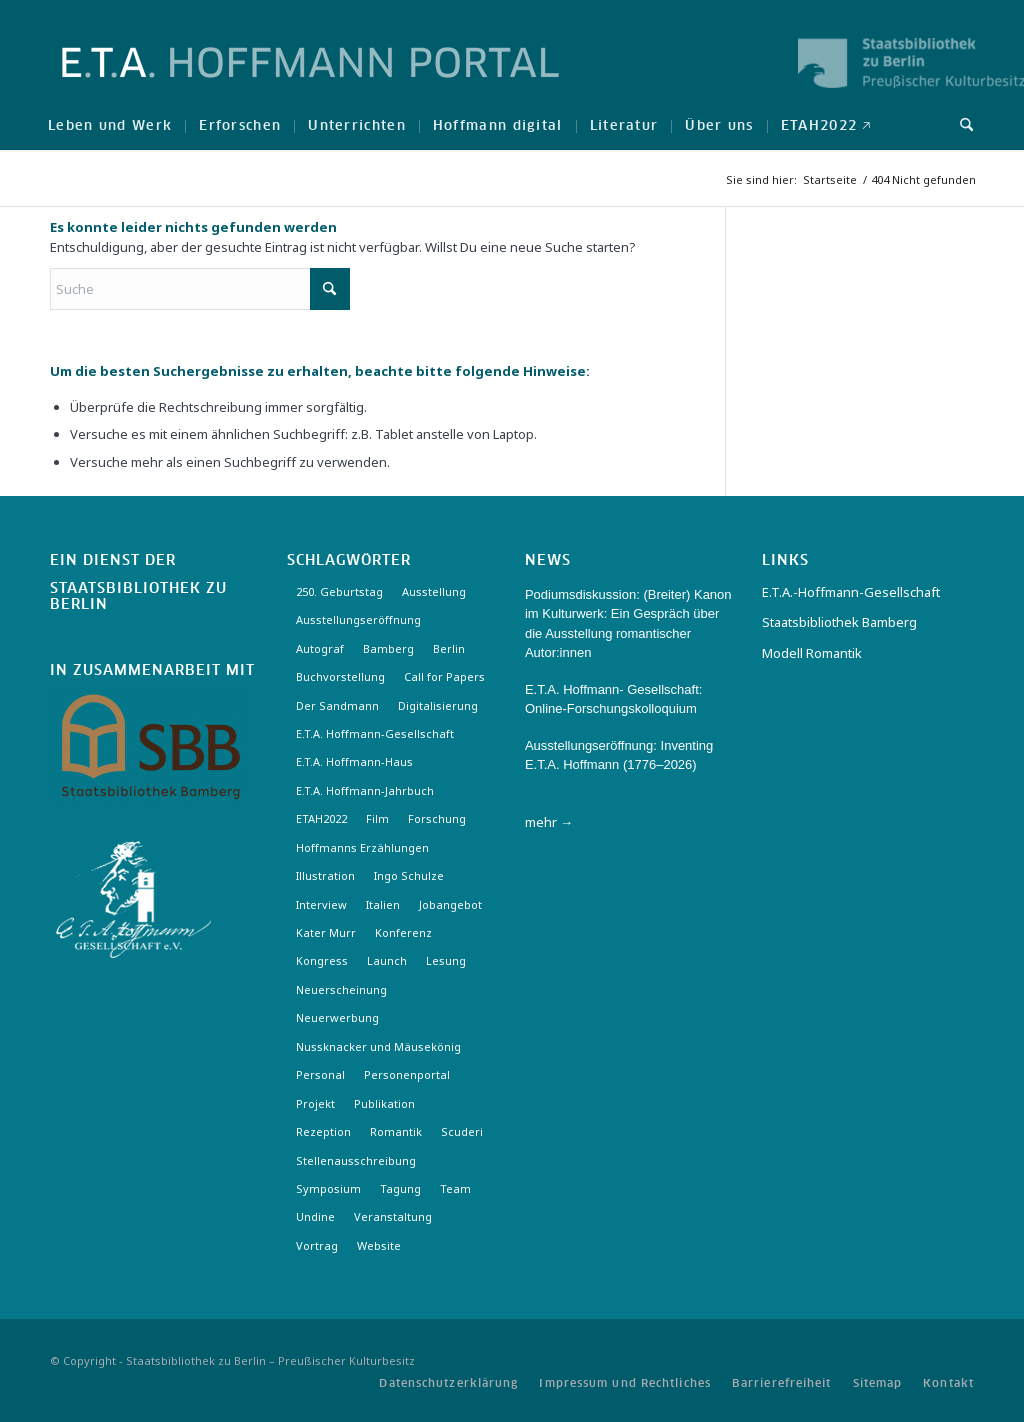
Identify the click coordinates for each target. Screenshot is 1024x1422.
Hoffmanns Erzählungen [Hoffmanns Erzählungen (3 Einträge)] (362, 847)
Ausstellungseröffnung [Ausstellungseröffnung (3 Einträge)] (358, 619)
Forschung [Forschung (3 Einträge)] (437, 818)
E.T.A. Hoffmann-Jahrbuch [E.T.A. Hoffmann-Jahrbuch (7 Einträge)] (365, 790)
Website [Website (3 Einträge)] (379, 1245)
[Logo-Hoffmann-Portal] (310, 80)
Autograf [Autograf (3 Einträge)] (320, 648)
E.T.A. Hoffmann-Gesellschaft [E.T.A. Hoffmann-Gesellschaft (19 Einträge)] (375, 733)
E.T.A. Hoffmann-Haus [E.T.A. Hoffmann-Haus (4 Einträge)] (354, 761)
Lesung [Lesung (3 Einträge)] (446, 960)
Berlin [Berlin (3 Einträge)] (449, 648)
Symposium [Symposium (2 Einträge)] (328, 1188)
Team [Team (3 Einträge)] (455, 1188)
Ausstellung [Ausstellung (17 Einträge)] (434, 591)
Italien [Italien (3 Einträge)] (383, 904)
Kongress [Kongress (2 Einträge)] (322, 960)
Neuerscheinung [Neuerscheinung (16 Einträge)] (341, 989)
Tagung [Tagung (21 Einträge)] (400, 1188)
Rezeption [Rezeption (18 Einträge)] (323, 1131)
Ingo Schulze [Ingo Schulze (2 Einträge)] (409, 875)
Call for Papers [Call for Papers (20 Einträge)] (444, 676)
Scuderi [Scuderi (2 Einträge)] (462, 1131)
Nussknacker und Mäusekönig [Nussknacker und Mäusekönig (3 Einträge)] (378, 1046)
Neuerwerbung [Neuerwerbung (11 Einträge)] (337, 1017)
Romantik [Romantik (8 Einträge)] (396, 1131)
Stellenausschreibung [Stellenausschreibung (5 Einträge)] (356, 1160)
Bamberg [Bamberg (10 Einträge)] (388, 648)
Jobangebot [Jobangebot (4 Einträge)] (450, 904)
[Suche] (960, 125)
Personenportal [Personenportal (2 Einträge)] (407, 1074)
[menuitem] (110, 125)
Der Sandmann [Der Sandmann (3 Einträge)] (337, 705)
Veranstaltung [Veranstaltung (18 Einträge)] (393, 1216)
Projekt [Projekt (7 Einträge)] (315, 1103)
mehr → (549, 822)
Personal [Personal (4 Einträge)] (320, 1074)
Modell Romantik (812, 653)
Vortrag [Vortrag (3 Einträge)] (317, 1245)
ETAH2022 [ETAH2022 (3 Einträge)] (321, 818)
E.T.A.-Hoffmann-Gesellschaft (851, 592)
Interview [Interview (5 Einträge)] (321, 904)
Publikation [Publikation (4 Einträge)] (384, 1103)
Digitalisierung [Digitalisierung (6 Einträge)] (438, 705)
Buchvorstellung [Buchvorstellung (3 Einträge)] (340, 676)
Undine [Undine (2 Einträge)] (315, 1216)
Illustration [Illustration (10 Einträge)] (325, 875)
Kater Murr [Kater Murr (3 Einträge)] (326, 932)
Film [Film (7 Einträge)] (377, 818)
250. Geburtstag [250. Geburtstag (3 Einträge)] (339, 591)
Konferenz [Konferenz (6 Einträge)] (403, 932)
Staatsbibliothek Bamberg (839, 622)
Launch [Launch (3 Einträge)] (387, 960)
